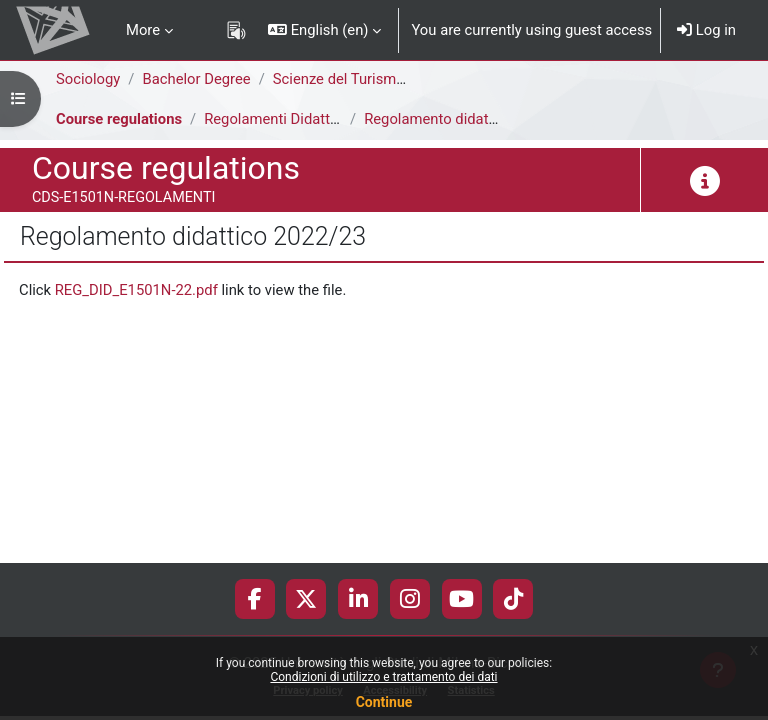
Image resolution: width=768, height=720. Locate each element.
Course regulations (119, 119)
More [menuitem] (143, 30)
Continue (384, 702)
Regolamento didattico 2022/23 (468, 119)
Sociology (88, 79)
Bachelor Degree (196, 79)
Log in (706, 30)
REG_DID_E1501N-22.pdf (136, 290)
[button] (324, 30)
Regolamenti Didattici (274, 119)
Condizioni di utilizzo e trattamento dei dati (383, 677)
